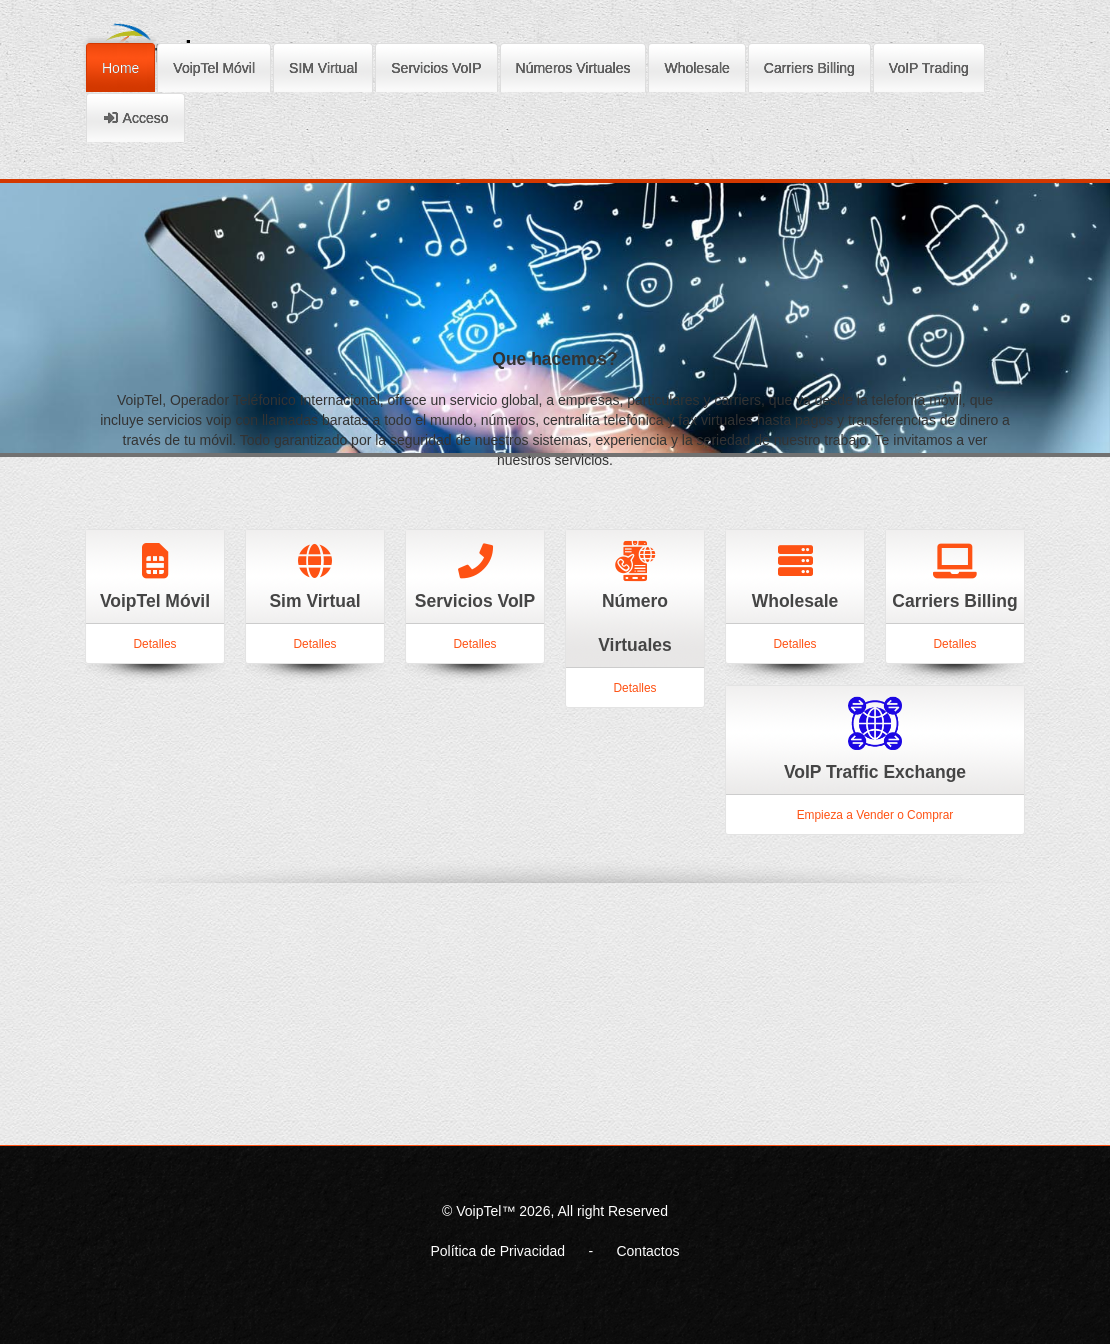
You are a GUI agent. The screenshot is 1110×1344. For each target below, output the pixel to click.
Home (120, 65)
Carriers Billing (809, 65)
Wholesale (696, 65)
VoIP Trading (929, 65)
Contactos (647, 1251)
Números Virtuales (573, 65)
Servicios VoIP (436, 65)
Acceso (135, 115)
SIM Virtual (323, 65)
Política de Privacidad (497, 1251)
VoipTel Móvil (214, 65)
